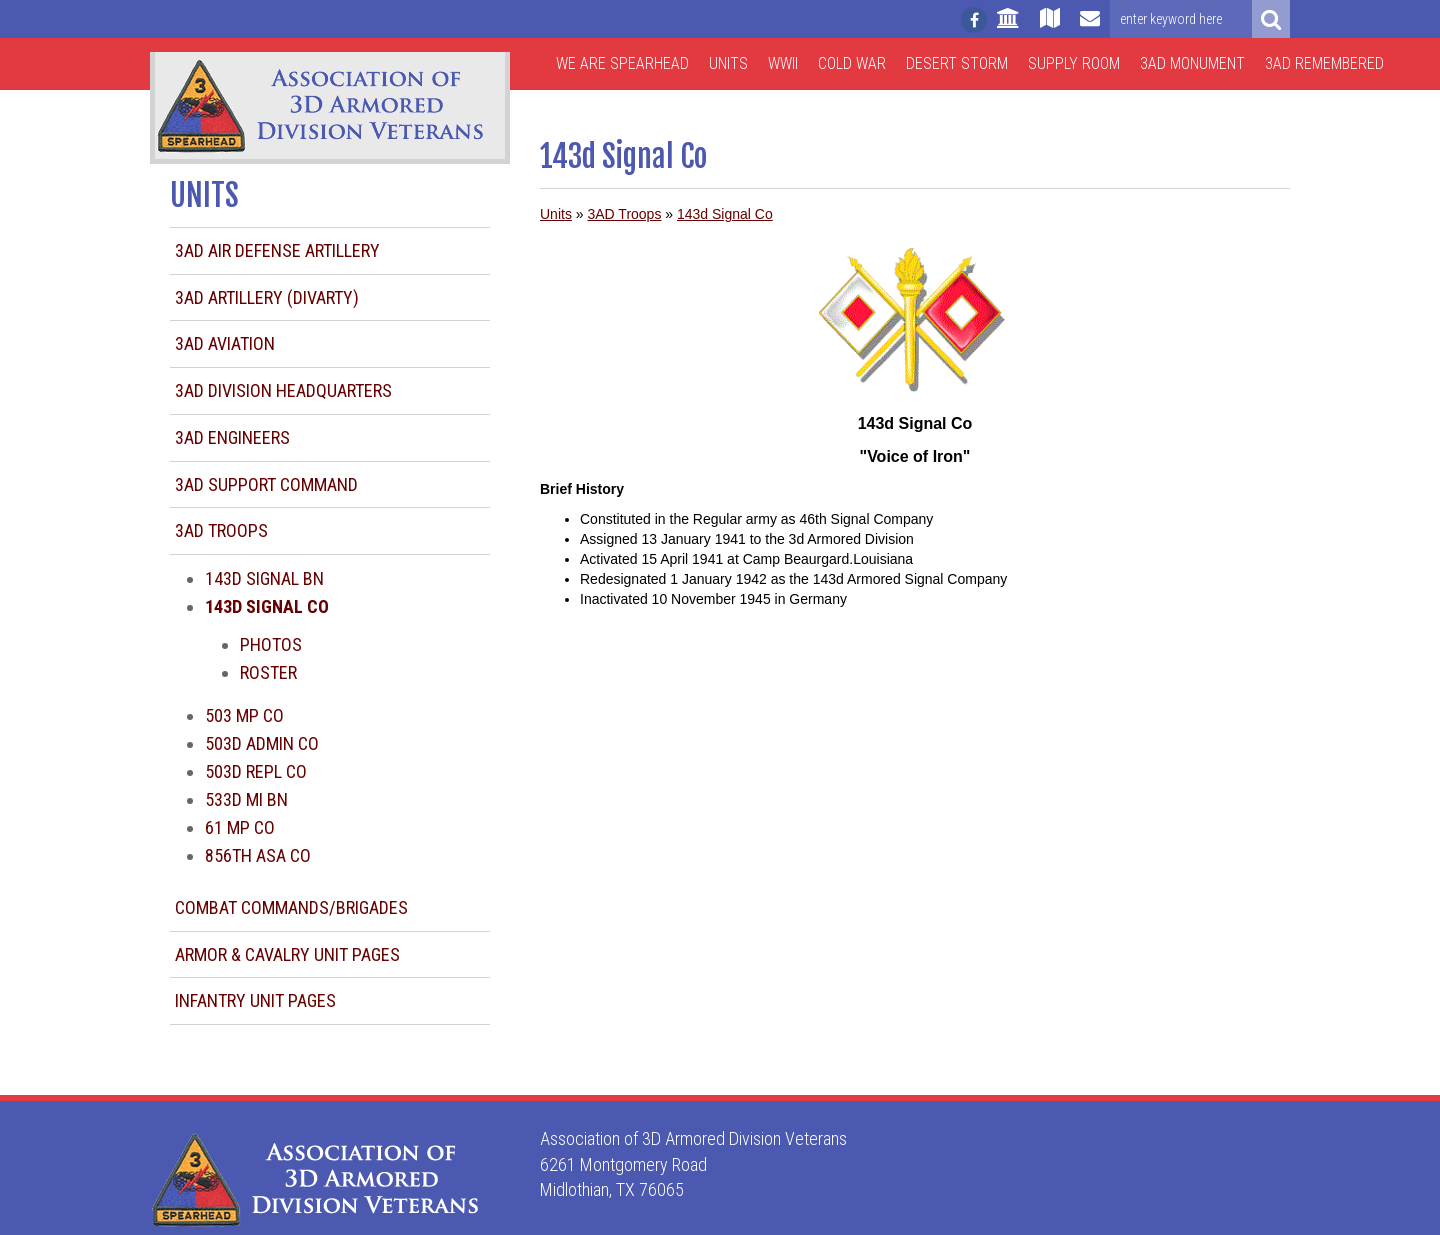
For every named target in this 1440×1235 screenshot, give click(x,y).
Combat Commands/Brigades (291, 907)
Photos (271, 644)
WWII (783, 63)
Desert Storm (957, 63)
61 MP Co (240, 827)
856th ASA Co (258, 855)
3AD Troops (221, 530)
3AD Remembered (1324, 63)
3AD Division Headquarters (283, 390)
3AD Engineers (232, 437)
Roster (268, 672)
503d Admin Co (262, 743)
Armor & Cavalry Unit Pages (287, 954)
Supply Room (1074, 63)
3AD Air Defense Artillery (277, 250)
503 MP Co (244, 715)
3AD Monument (1192, 63)
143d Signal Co (725, 214)
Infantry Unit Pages (255, 1000)
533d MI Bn (246, 799)
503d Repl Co (256, 771)
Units (728, 63)
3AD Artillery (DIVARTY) (267, 297)
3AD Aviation (225, 343)
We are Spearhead (622, 63)
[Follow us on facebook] (974, 20)
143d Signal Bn (264, 578)
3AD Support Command (266, 484)
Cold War (852, 63)
